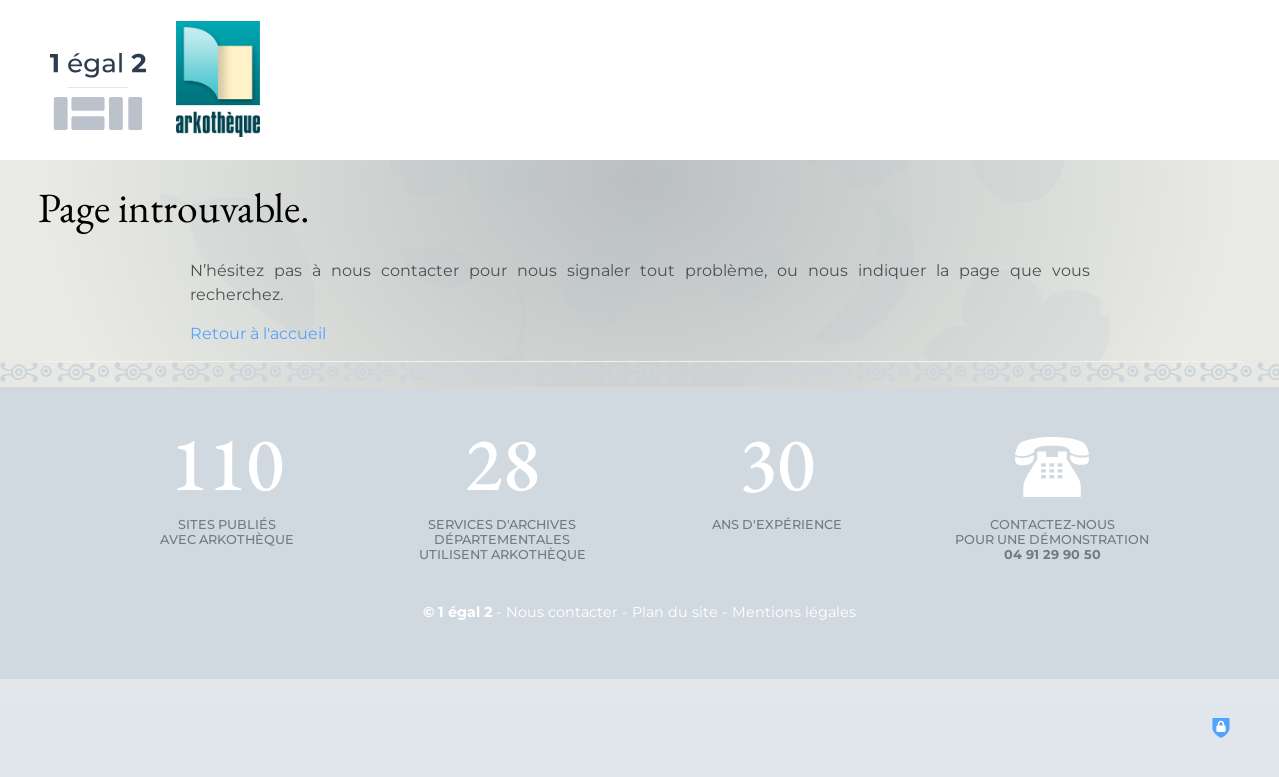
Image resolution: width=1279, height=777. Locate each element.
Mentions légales (794, 612)
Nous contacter (562, 612)
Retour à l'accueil (258, 333)
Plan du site (675, 612)
